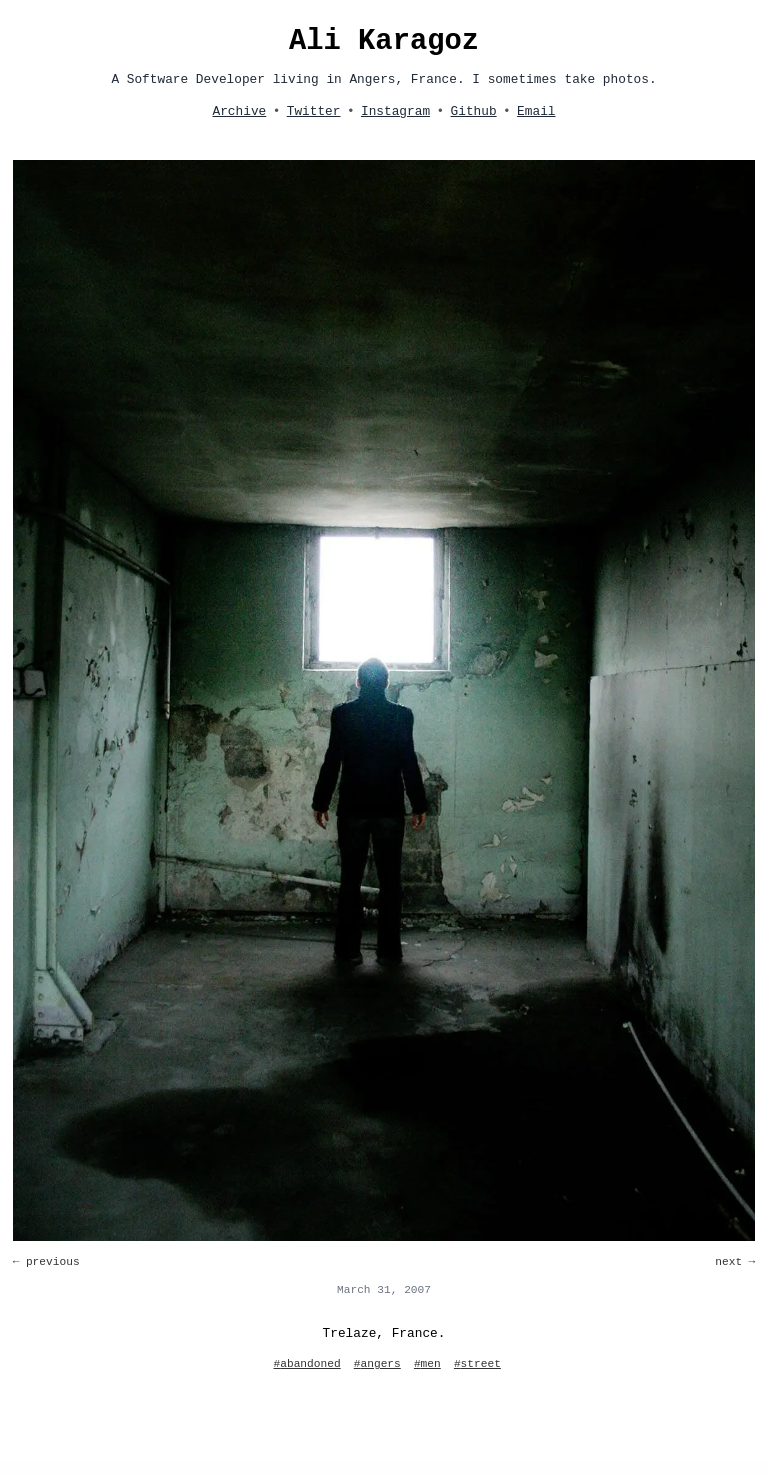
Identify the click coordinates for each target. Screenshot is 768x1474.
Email (536, 111)
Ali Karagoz (384, 41)
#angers (377, 1364)
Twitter (314, 111)
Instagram (395, 111)
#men (427, 1364)
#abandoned (307, 1364)
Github (474, 111)
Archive (239, 111)
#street (477, 1364)
